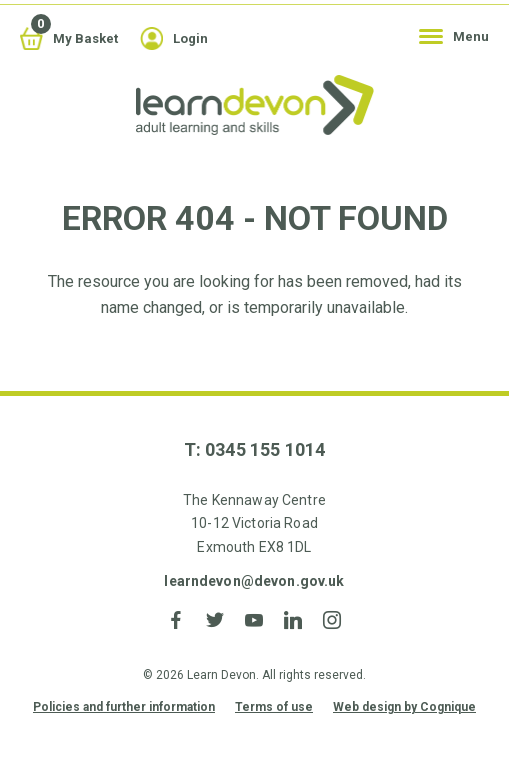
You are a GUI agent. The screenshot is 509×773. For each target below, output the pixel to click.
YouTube (254, 620)
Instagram (332, 620)
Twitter (215, 620)
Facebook (176, 620)
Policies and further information (124, 707)
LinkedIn (293, 620)
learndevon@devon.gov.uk (254, 581)
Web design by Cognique (404, 707)
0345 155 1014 (265, 449)
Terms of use (274, 707)
